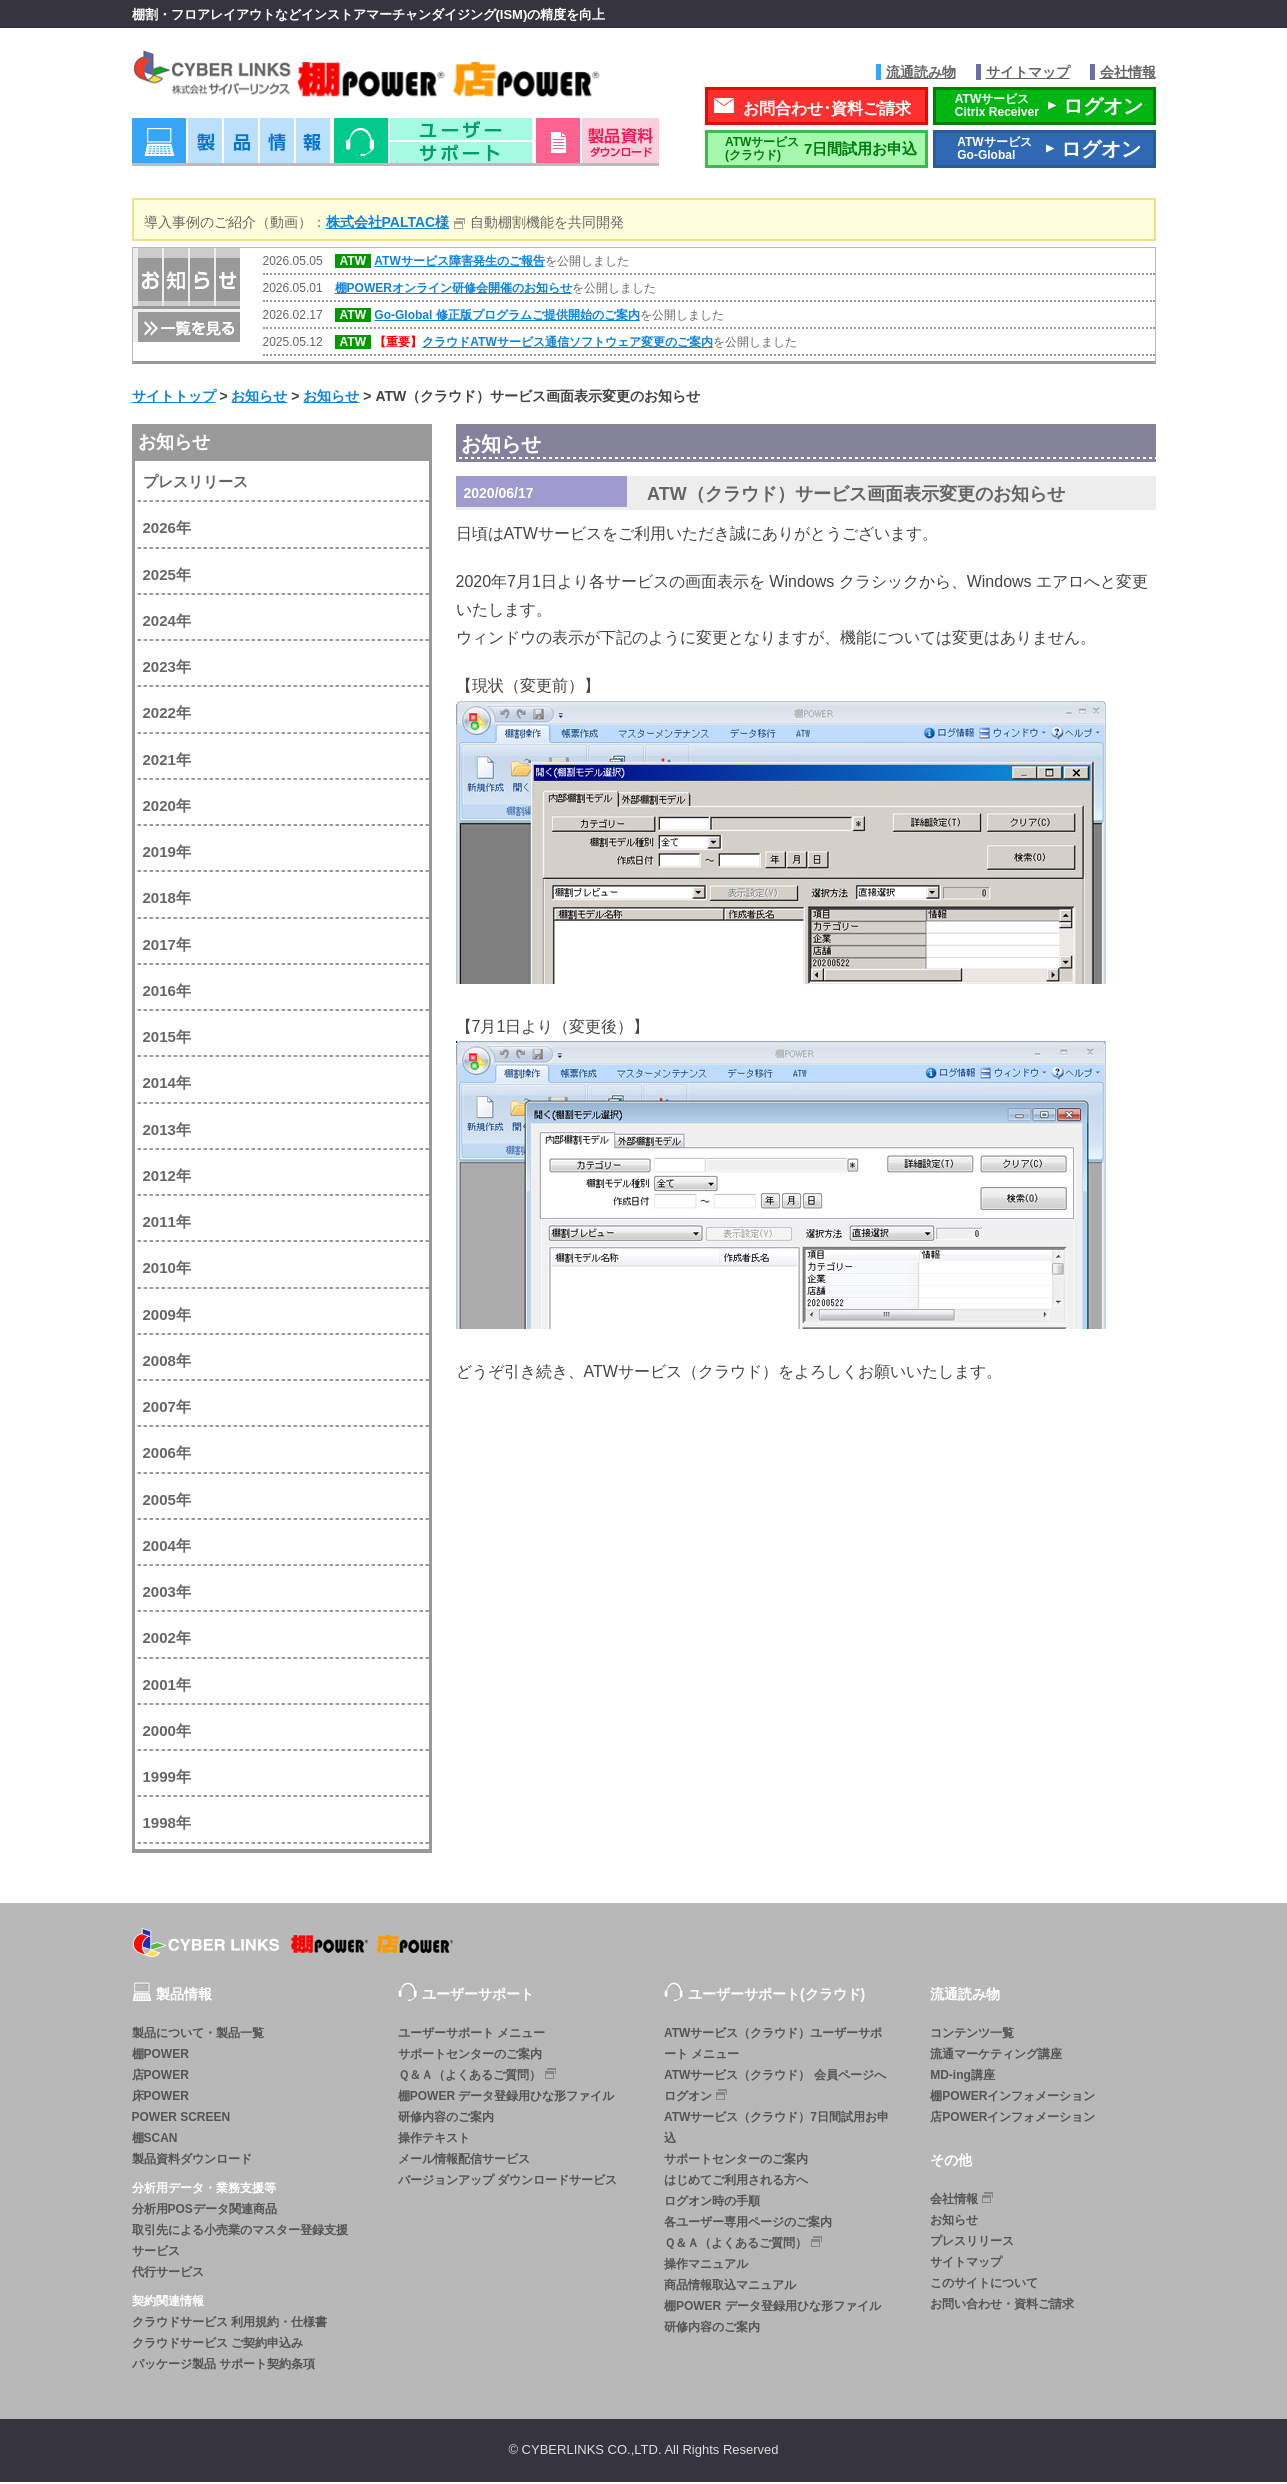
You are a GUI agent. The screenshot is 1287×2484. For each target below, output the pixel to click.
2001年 (167, 1686)
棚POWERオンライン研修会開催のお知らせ (453, 291)
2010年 (167, 1270)
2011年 (167, 1224)
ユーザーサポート (433, 149)
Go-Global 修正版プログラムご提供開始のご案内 (506, 318)
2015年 (167, 1039)
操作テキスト (434, 2140)
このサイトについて (984, 2286)
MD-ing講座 (962, 2077)
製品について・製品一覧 (198, 2035)
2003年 (167, 1594)
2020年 (167, 807)
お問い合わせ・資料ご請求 (1002, 2307)
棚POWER (160, 2056)
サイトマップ (1028, 72)
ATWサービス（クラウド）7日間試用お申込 (776, 2129)
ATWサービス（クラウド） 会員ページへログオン (775, 2087)
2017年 (167, 946)
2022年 (167, 715)
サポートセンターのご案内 (470, 2056)
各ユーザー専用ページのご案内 (748, 2224)
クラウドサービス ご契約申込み (217, 2345)
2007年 (167, 1409)
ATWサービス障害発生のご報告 (459, 264)
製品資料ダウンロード (192, 2161)
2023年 (167, 669)
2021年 (167, 761)
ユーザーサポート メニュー (471, 2035)
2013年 (167, 1131)
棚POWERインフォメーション (1012, 2098)
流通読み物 (921, 72)
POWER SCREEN (181, 2119)
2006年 (167, 1455)
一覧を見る (187, 328)
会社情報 (1128, 72)
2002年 (167, 1640)
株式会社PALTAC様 (388, 224)
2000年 (167, 1732)
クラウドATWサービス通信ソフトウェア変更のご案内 (567, 345)
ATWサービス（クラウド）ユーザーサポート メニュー (773, 2045)
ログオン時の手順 (712, 2203)
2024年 (167, 622)
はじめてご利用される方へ (736, 2182)
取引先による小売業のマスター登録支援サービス (240, 2242)
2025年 (167, 576)
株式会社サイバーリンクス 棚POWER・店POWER (394, 78)
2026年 (167, 530)
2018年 (167, 900)
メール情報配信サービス (464, 2161)
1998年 (167, 1825)
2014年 (167, 1085)
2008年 (167, 1362)
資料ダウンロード (597, 149)
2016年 (167, 992)
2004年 (167, 1547)
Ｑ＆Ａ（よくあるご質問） (479, 2076)
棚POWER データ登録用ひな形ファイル (506, 2098)
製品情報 (231, 149)
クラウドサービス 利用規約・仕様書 (229, 2324)
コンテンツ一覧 (972, 2035)
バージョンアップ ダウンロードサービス (507, 2182)
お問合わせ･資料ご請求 (827, 110)
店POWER (160, 2077)
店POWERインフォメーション (1012, 2119)
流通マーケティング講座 (996, 2056)
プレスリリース (195, 484)
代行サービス (168, 2274)
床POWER (160, 2098)
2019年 (167, 854)
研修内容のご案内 (446, 2119)
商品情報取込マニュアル (730, 2287)
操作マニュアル (706, 2266)
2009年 (167, 1316)
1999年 (167, 1779)
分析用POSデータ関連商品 (204, 2211)
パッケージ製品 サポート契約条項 (223, 2366)
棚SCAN (155, 2140)
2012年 (167, 1177)
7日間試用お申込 (816, 150)
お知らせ (174, 444)
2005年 (167, 1501)
